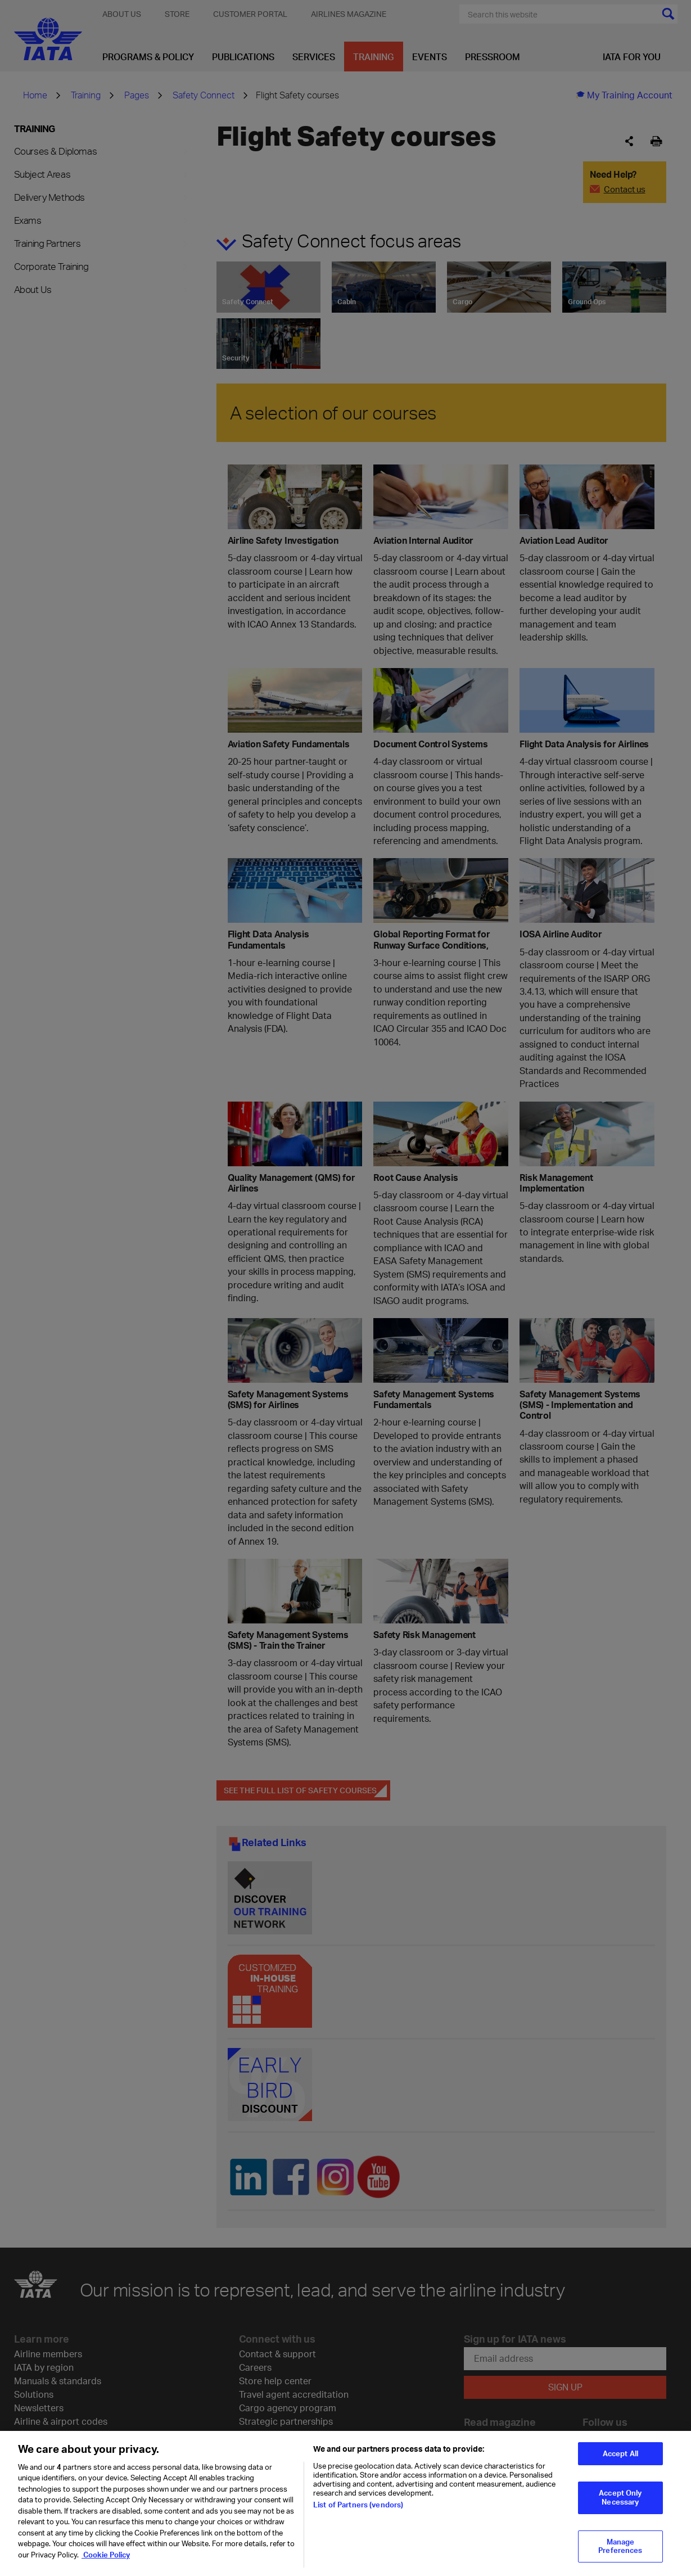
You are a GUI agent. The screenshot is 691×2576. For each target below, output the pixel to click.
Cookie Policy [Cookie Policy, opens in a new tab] (106, 2563)
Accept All (620, 2461)
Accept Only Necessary (620, 2506)
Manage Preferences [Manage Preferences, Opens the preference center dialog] (620, 2555)
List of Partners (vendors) (358, 2512)
